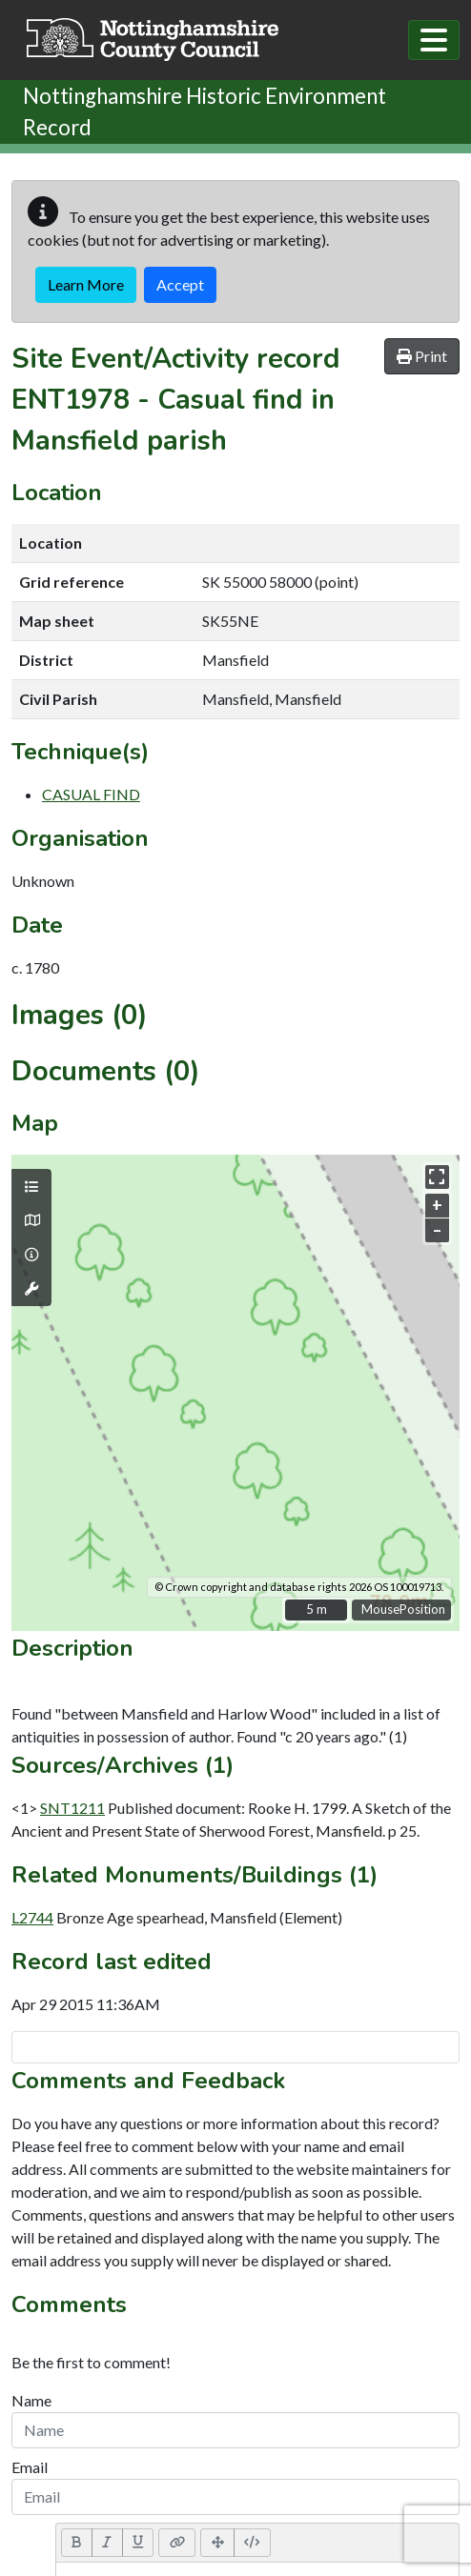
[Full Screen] (217, 2542)
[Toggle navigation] (434, 40)
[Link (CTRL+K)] (176, 2542)
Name (31, 2400)
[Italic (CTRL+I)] (107, 2542)
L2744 (32, 1917)
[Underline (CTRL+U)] (138, 2542)
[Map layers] (31, 1187)
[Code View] (252, 2542)
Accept (180, 284)
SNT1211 (72, 1808)
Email (29, 2467)
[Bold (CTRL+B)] (76, 2542)
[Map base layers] (31, 1220)
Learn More (86, 284)
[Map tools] (31, 1289)
